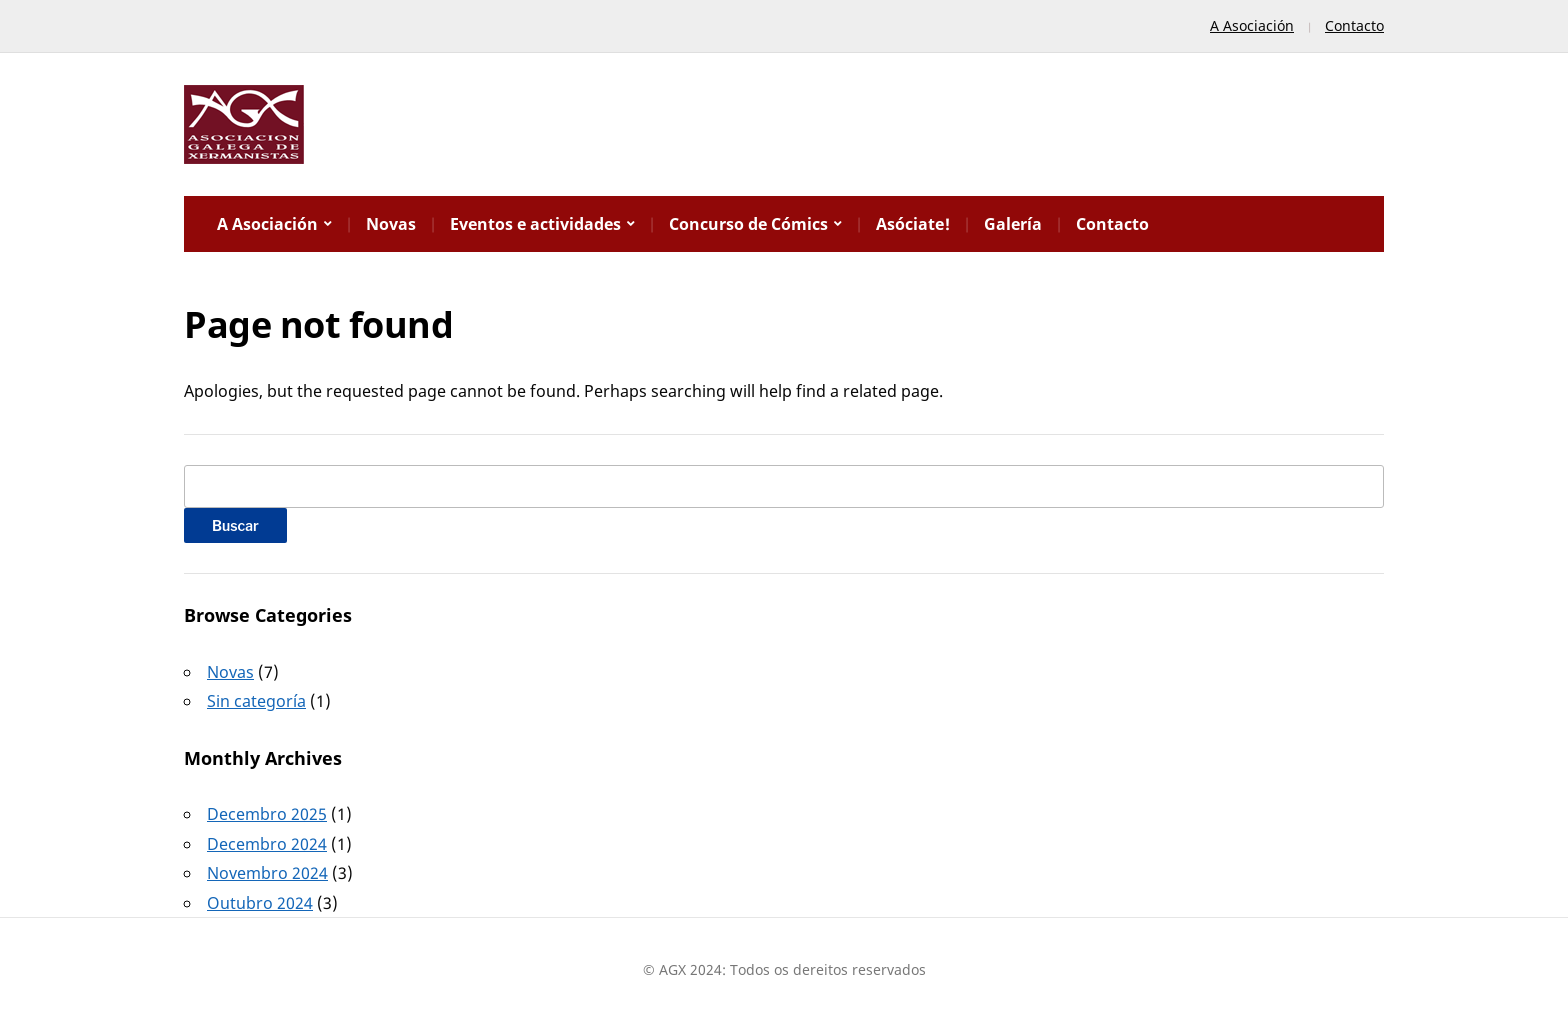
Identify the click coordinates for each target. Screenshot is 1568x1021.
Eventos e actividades (535, 224)
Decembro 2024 (267, 844)
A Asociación (1252, 25)
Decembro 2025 (267, 814)
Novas (391, 224)
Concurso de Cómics (748, 224)
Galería (1013, 224)
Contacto (1354, 25)
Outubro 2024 (260, 903)
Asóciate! (913, 224)
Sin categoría (256, 701)
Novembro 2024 (267, 873)
